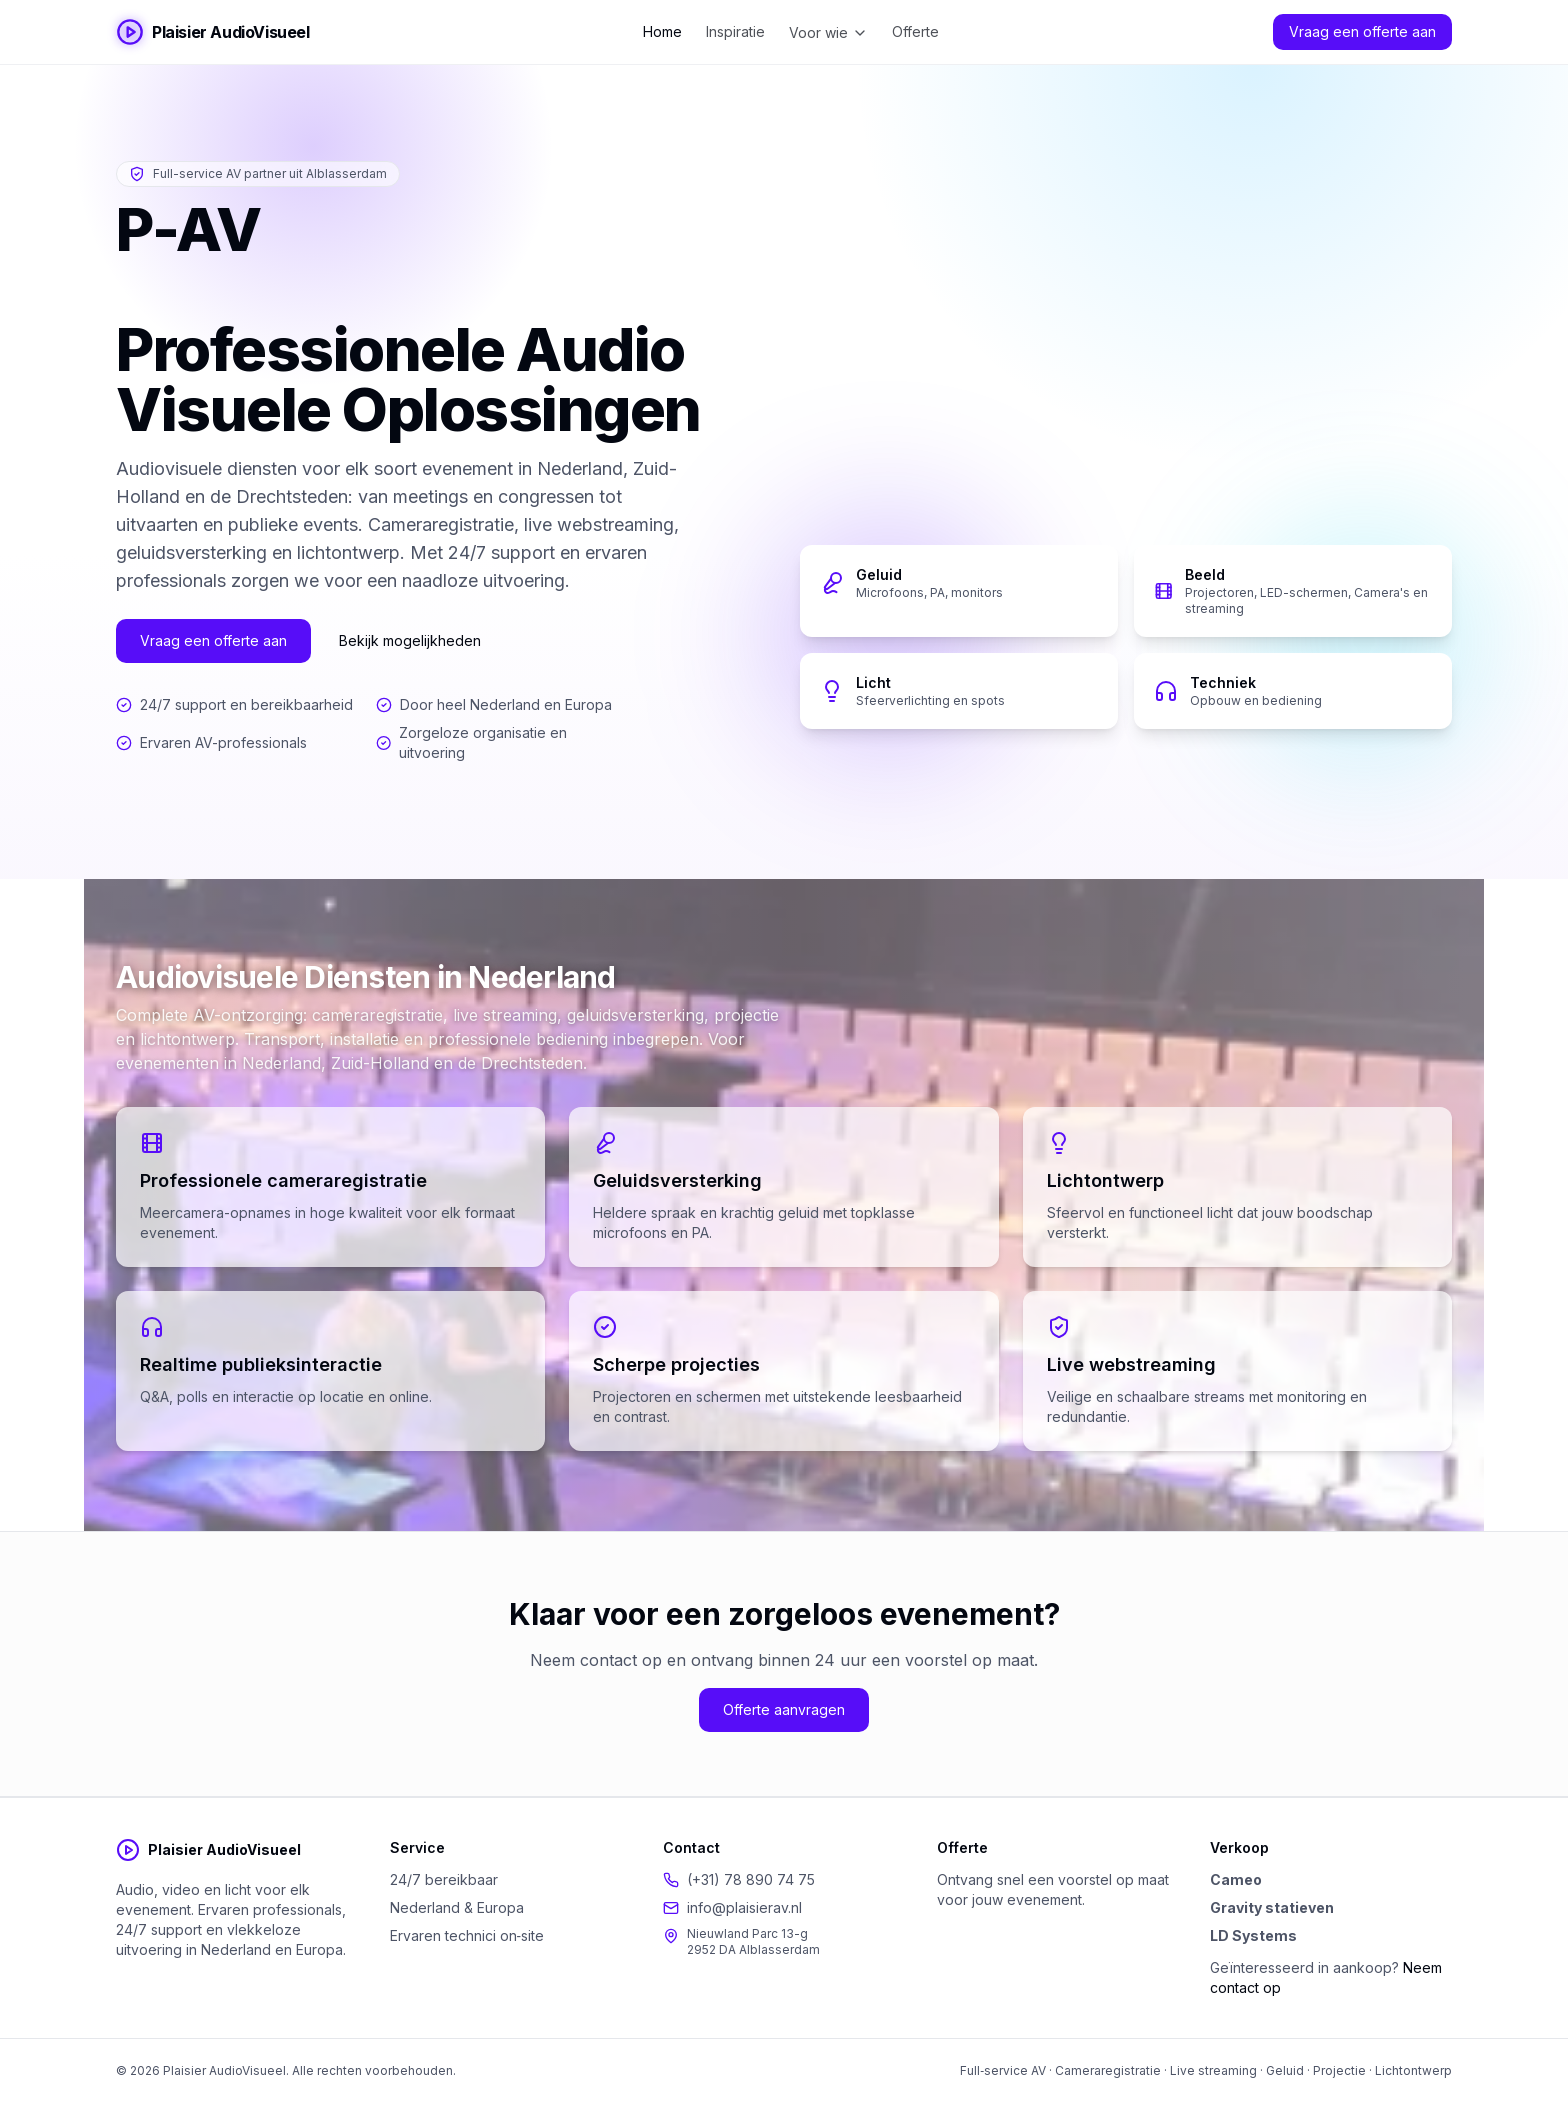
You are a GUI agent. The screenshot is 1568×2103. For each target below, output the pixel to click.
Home (662, 31)
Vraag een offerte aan (1362, 31)
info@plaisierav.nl (744, 1907)
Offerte (915, 31)
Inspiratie (735, 31)
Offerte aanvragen (784, 1709)
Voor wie (828, 32)
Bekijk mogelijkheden (410, 640)
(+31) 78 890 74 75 (751, 1879)
